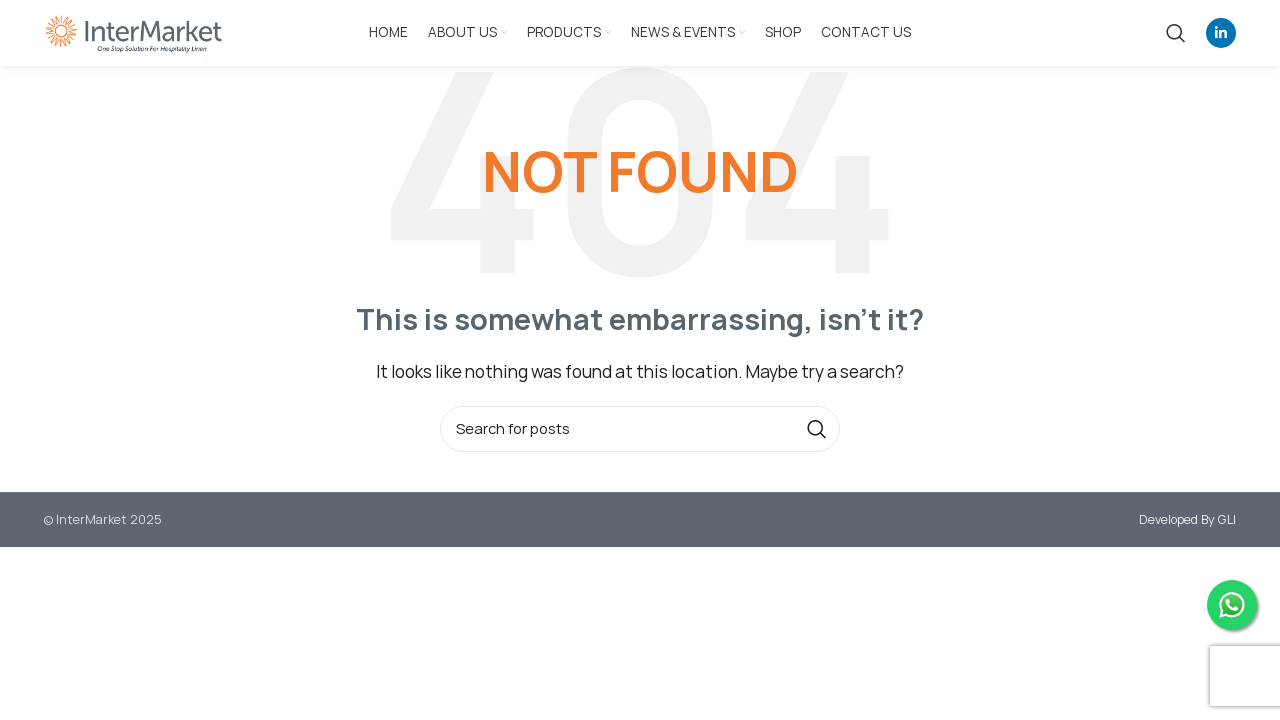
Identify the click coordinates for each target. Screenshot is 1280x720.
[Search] (1176, 33)
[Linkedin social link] (1221, 33)
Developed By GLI (1187, 519)
